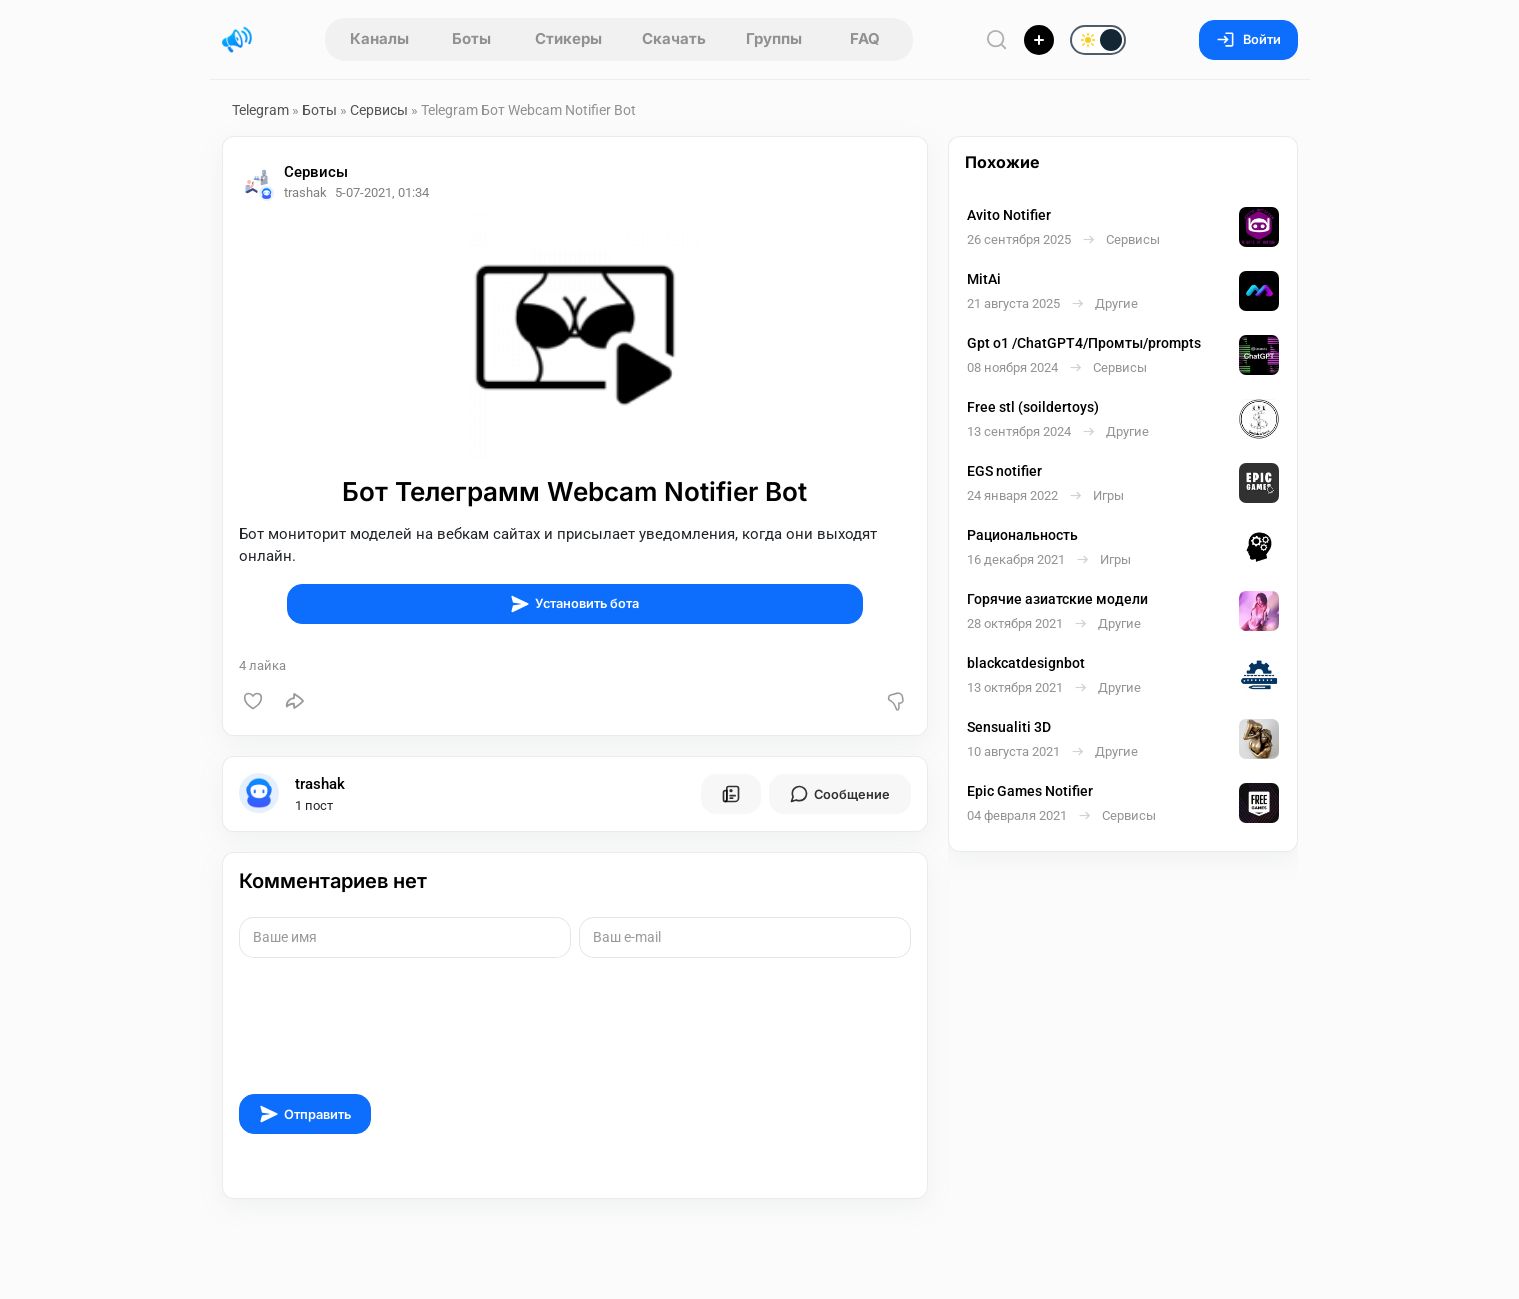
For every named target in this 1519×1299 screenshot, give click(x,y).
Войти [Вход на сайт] (1248, 39)
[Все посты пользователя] (731, 794)
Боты (471, 38)
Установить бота (574, 604)
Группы (774, 38)
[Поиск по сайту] (997, 39)
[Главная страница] (237, 40)
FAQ (865, 38)
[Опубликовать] (1039, 40)
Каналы (379, 38)
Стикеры (568, 38)
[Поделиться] (295, 701)
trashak (320, 784)
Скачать (674, 38)
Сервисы (379, 110)
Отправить (305, 1114)
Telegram (260, 110)
